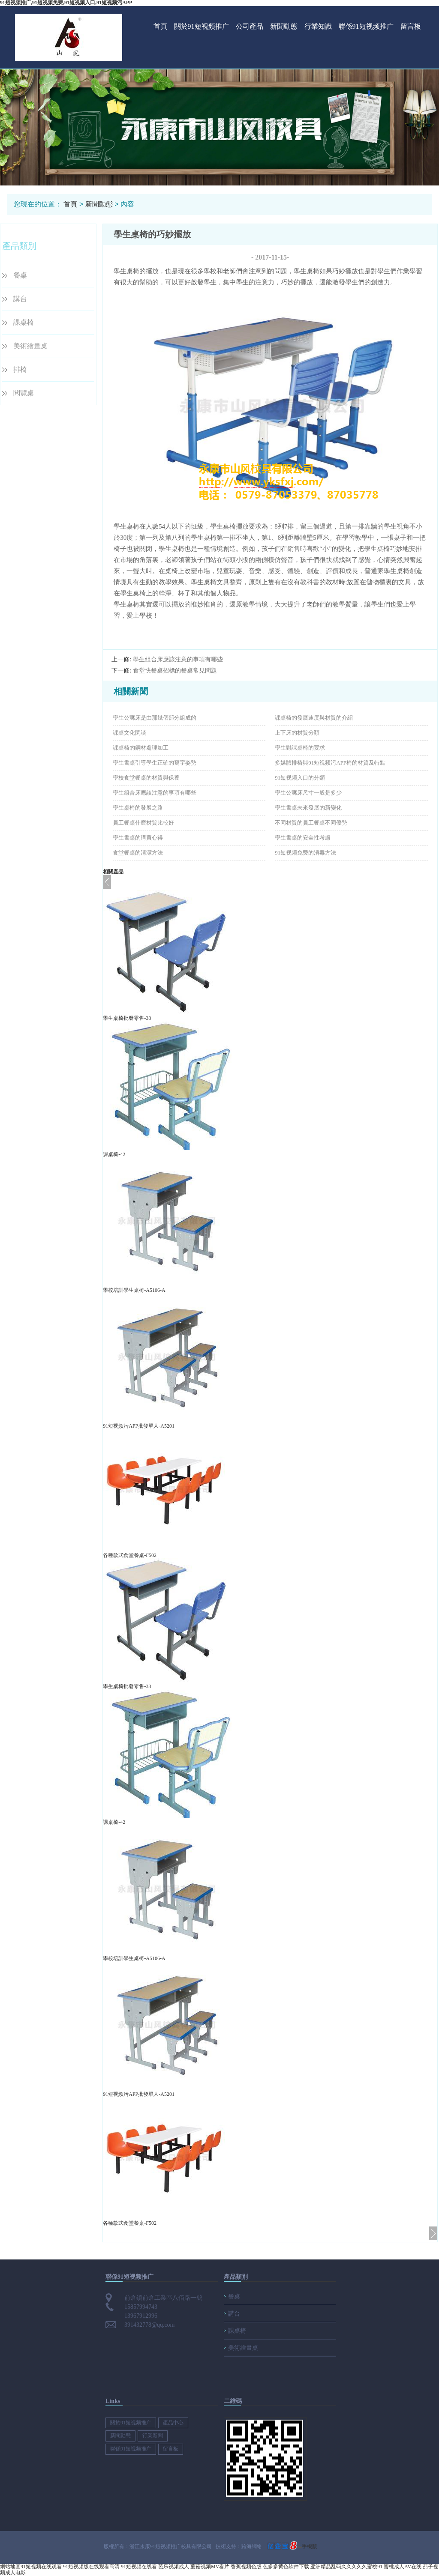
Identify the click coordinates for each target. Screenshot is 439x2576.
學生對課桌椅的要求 (300, 747)
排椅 (20, 369)
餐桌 (20, 275)
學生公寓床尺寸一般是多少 (308, 792)
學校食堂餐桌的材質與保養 (146, 777)
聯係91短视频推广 (366, 26)
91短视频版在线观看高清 (91, 2567)
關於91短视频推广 (201, 26)
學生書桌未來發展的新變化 (308, 807)
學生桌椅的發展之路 (138, 807)
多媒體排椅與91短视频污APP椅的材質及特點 (330, 762)
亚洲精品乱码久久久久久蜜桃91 (346, 2567)
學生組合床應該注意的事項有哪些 (178, 659)
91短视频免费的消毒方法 (305, 852)
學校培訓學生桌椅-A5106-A (134, 1290)
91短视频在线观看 (41, 2567)
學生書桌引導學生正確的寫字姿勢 (154, 762)
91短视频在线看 (139, 2567)
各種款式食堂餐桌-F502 (129, 1555)
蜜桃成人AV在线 (402, 2567)
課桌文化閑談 (129, 732)
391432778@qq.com (149, 2325)
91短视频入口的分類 (300, 777)
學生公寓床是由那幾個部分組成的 (154, 717)
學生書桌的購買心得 (138, 837)
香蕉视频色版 (246, 2567)
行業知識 (318, 26)
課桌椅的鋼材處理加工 (140, 747)
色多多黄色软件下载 (286, 2567)
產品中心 (173, 2423)
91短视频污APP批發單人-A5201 (138, 1426)
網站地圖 (10, 2567)
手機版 (309, 2546)
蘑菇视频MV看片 (209, 2567)
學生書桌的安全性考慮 (303, 837)
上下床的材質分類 (297, 732)
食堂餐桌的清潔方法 (138, 852)
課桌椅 (23, 322)
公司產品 (249, 26)
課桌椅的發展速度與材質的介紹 (314, 717)
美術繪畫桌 (30, 346)
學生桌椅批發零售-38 (127, 1018)
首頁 (160, 26)
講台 (20, 298)
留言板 (410, 26)
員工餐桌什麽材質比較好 (143, 822)
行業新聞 (152, 2436)
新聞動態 (284, 26)
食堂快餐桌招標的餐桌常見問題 (175, 670)
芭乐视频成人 (173, 2567)
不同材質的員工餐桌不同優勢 (311, 822)
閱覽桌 (23, 393)
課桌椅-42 (114, 1154)
